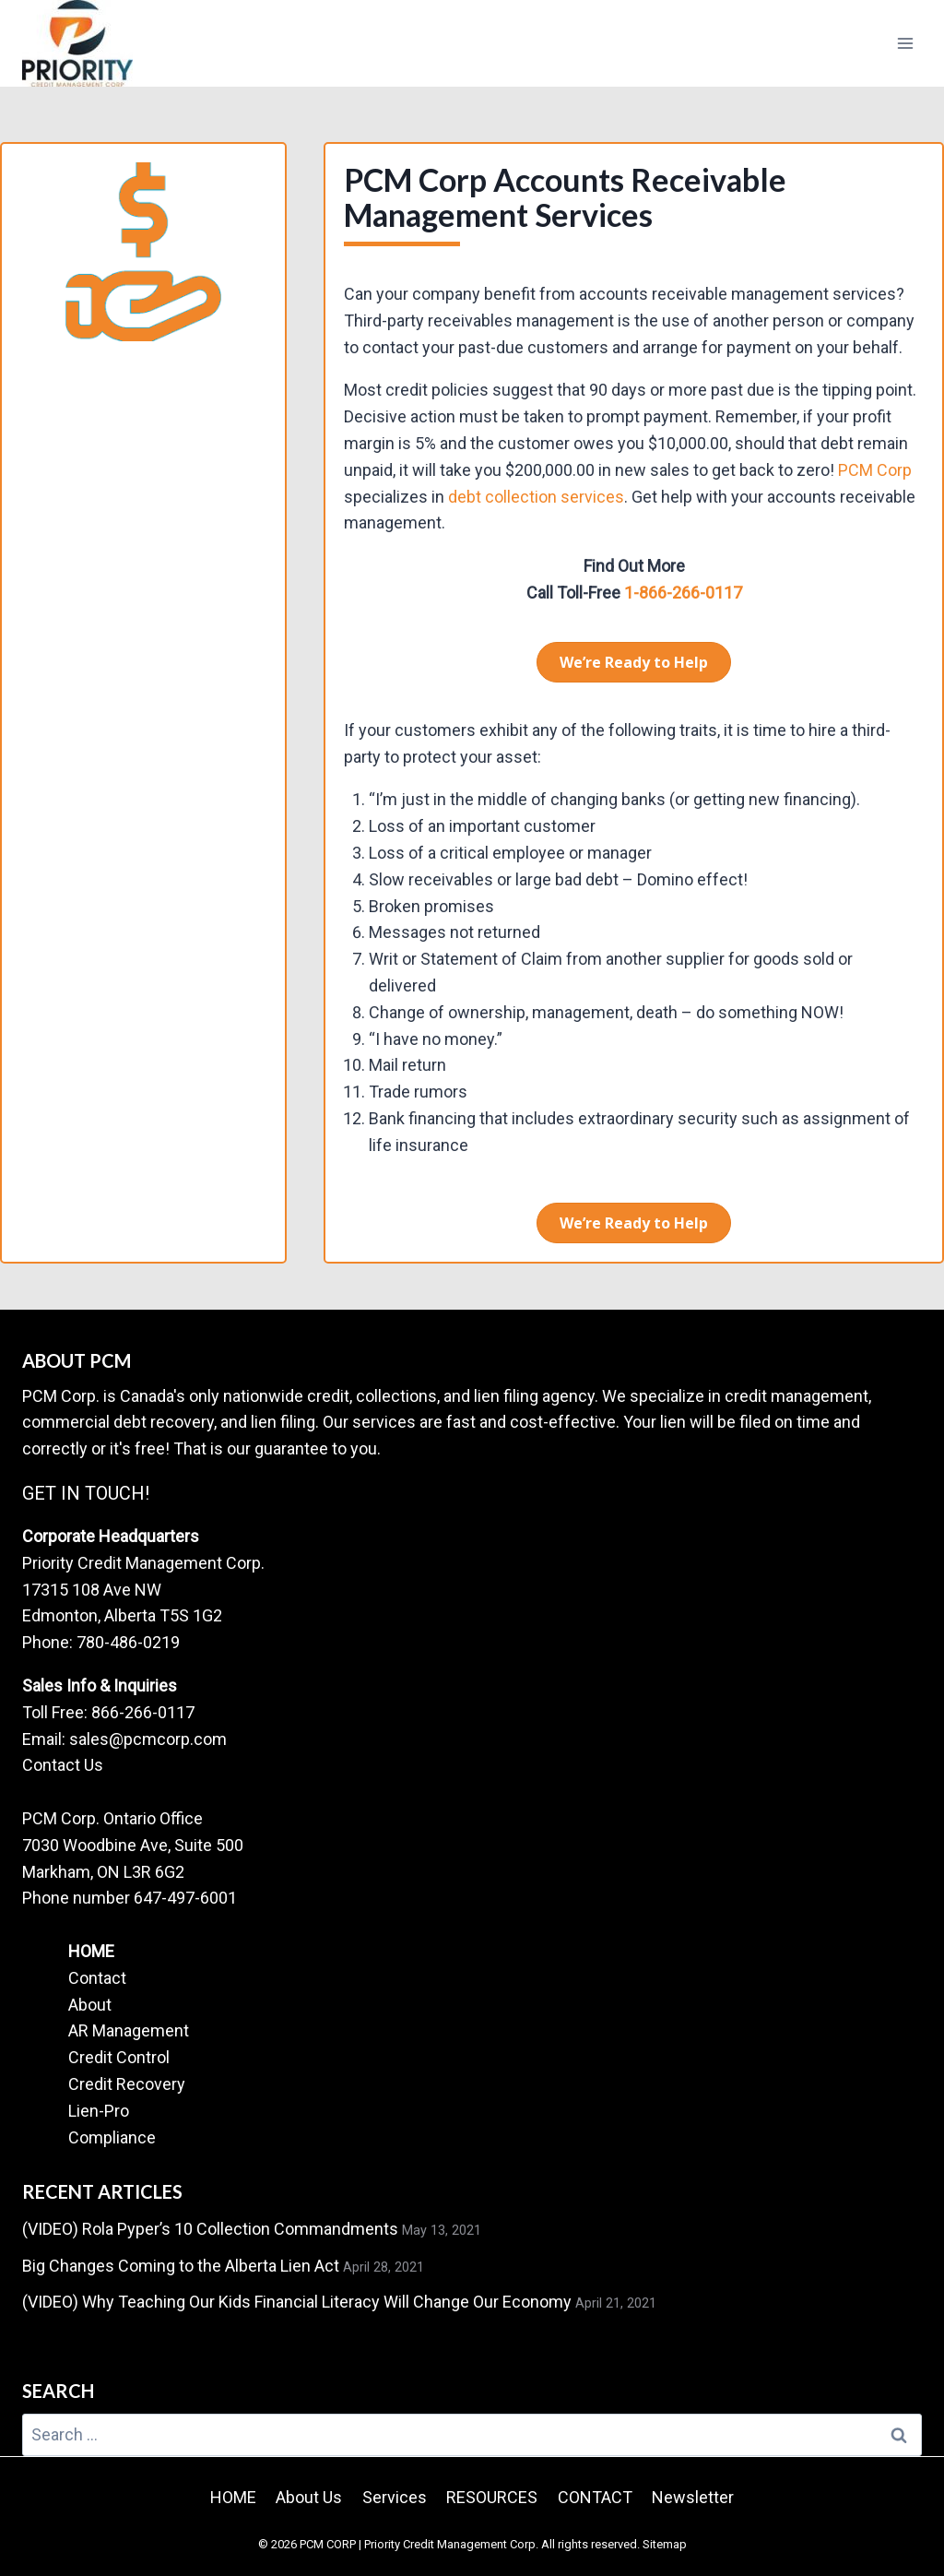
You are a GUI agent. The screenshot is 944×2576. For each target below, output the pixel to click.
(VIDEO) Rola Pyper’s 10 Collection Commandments (210, 2228)
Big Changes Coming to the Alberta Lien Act (180, 2265)
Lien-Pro (98, 2110)
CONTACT (595, 2497)
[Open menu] (905, 43)
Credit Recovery (126, 2084)
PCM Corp (875, 470)
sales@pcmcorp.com (148, 1739)
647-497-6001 (185, 1897)
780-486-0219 (128, 1642)
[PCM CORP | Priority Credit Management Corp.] (77, 43)
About (90, 2004)
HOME (91, 1951)
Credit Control (119, 2057)
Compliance (112, 2137)
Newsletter (693, 2497)
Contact (97, 1978)
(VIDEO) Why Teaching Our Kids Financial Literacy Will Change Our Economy (297, 2301)
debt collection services (536, 496)
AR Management (128, 2030)
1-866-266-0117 (681, 592)
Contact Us (62, 1765)
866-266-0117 (143, 1712)
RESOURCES (491, 2497)
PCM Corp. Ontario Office (112, 1818)
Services (394, 2497)
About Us (309, 2497)
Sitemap (665, 2544)
